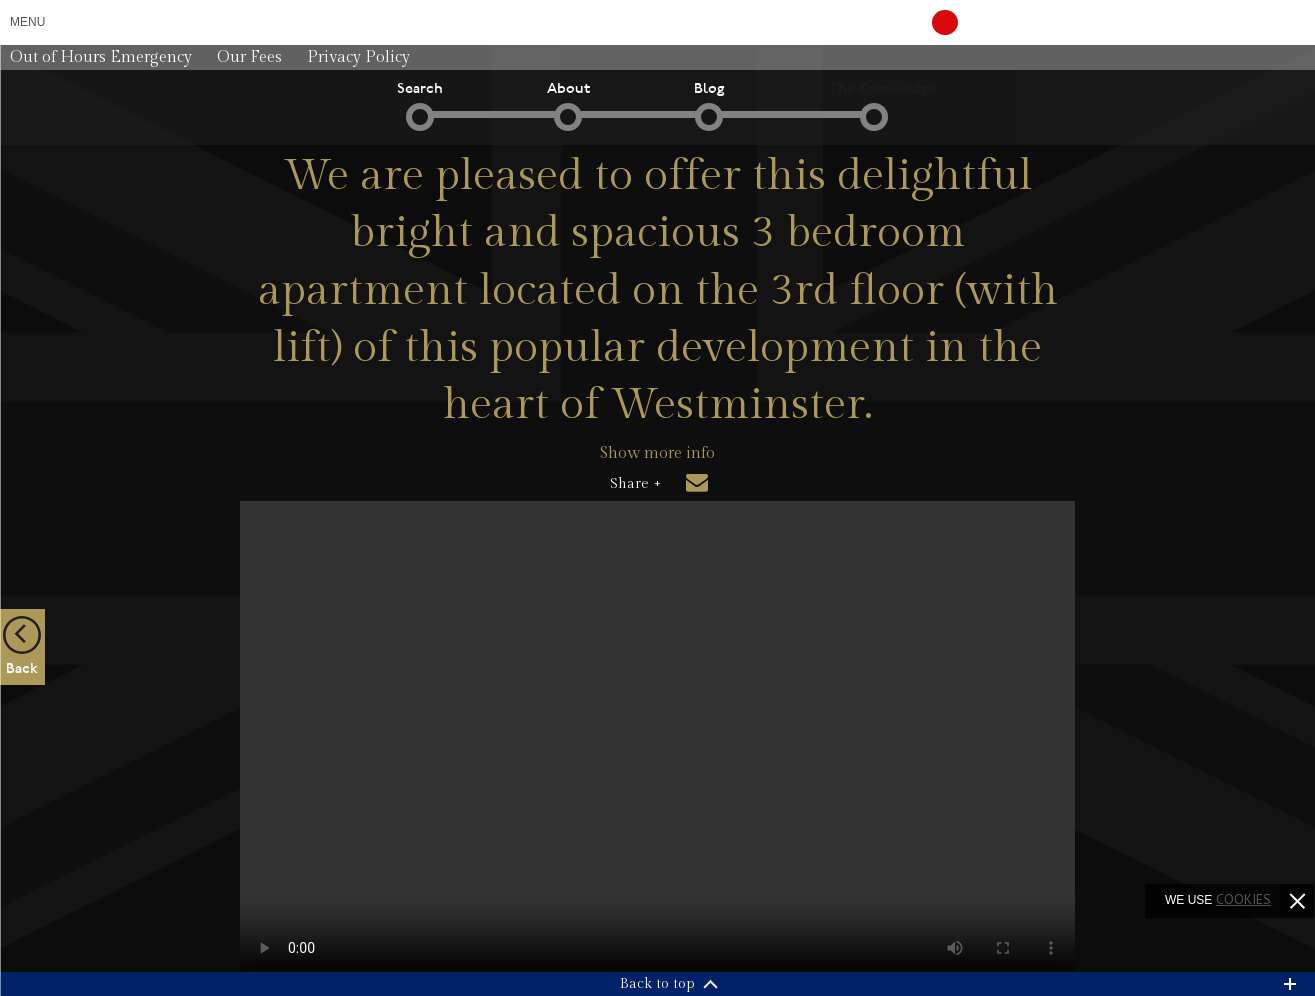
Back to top (657, 984)
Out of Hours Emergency (101, 57)
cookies (1243, 899)
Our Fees (249, 57)
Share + (635, 484)
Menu (27, 22)
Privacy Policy (358, 57)
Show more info (657, 453)
